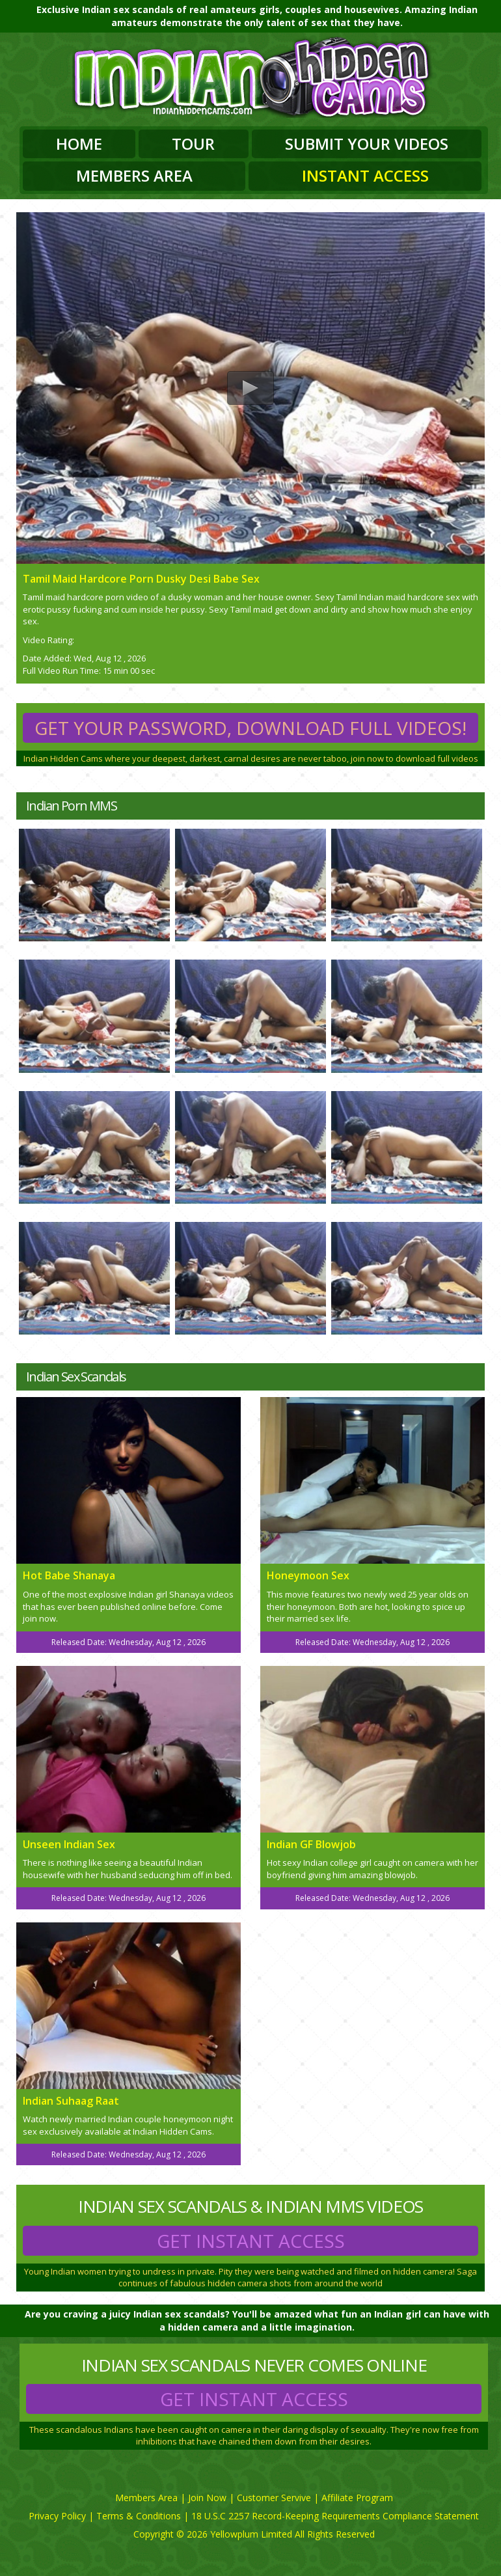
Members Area (134, 175)
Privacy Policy (57, 2516)
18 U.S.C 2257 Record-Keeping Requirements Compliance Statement (335, 2516)
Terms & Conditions (138, 2516)
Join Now (207, 2497)
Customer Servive (274, 2497)
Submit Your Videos (366, 143)
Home (79, 143)
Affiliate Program (357, 2497)
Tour (193, 143)
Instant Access (365, 175)
